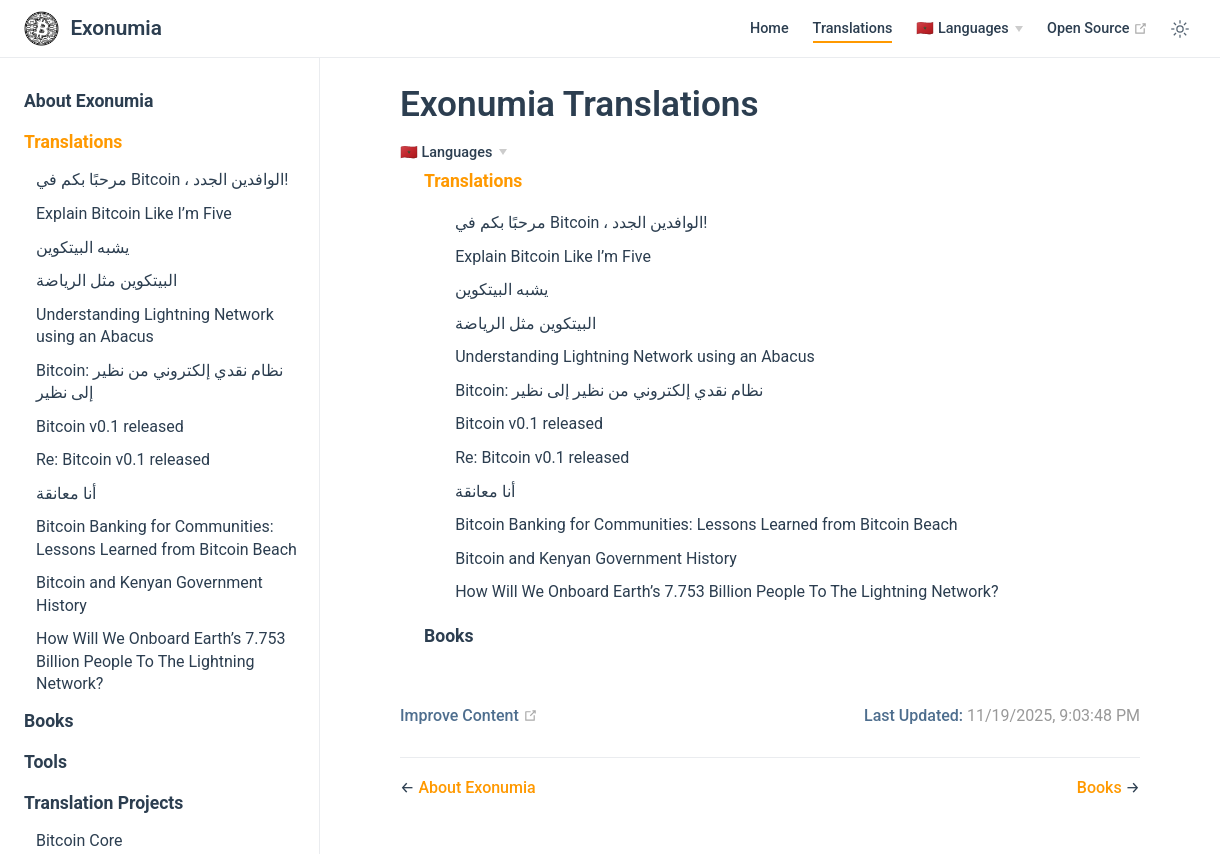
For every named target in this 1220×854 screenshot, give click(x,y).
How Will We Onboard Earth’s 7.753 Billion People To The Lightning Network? (160, 661)
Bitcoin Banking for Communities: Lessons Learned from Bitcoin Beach (166, 537)
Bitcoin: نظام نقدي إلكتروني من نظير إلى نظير (159, 381)
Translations (853, 28)
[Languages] (969, 29)
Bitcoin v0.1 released (110, 426)
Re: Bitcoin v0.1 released (123, 459)
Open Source (1097, 28)
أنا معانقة (66, 493)
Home (769, 28)
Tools (45, 762)
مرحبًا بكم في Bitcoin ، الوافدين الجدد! (162, 179)
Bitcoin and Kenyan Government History (149, 593)
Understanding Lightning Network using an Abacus (155, 325)
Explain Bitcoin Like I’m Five (134, 213)
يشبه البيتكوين (82, 247)
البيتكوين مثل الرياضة (106, 280)
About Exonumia (88, 101)
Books (49, 721)
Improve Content (469, 715)
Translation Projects (103, 803)
